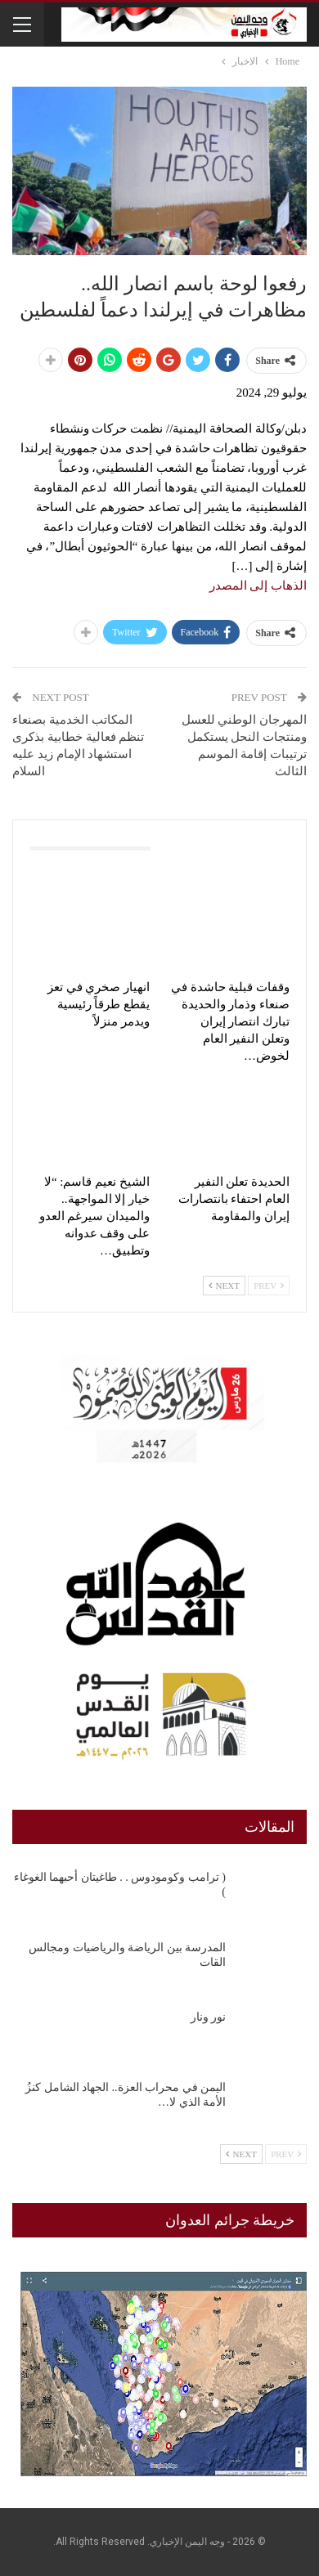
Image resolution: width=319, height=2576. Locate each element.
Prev (269, 1285)
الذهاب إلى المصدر (258, 585)
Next (224, 1285)
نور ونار (209, 2017)
